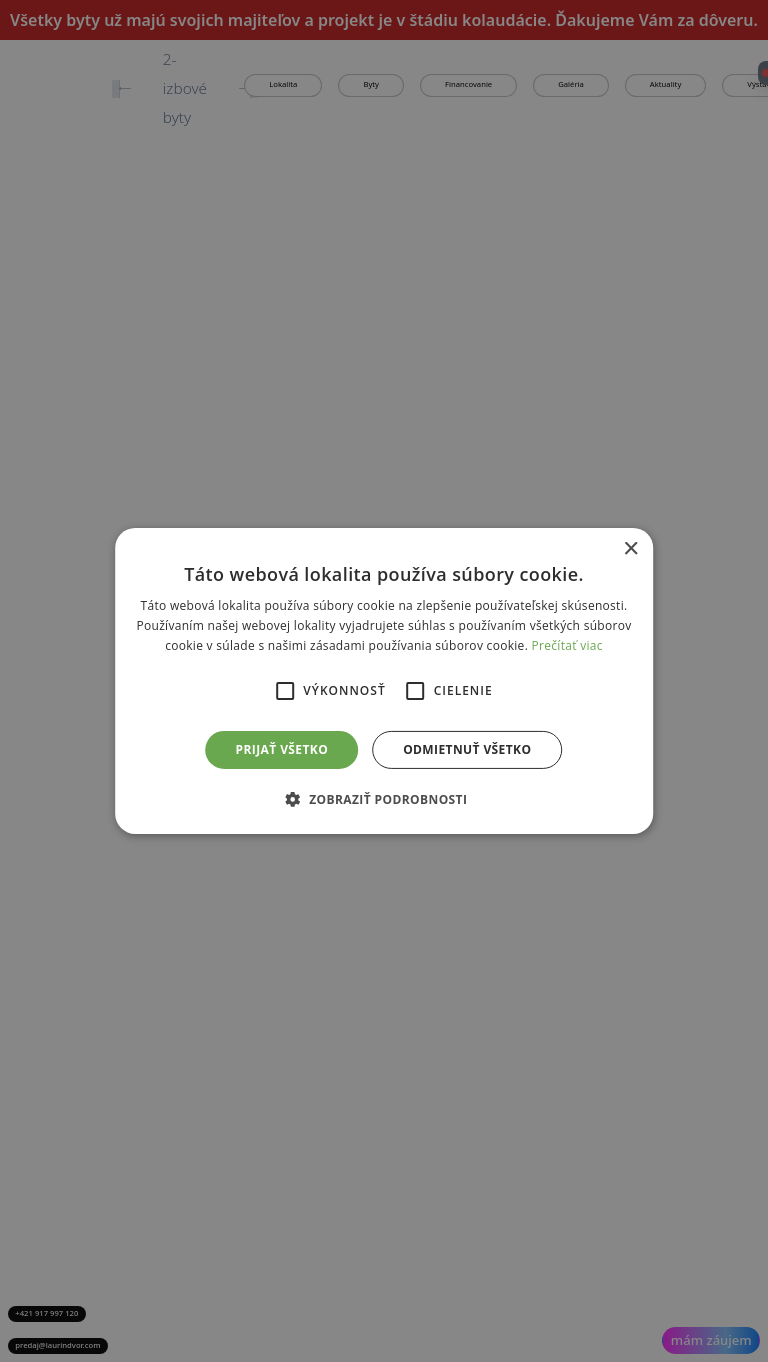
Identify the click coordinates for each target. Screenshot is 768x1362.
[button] (384, 799)
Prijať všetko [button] (282, 749)
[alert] (384, 681)
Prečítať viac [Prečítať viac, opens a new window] (567, 645)
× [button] (630, 549)
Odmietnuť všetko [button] (467, 749)
